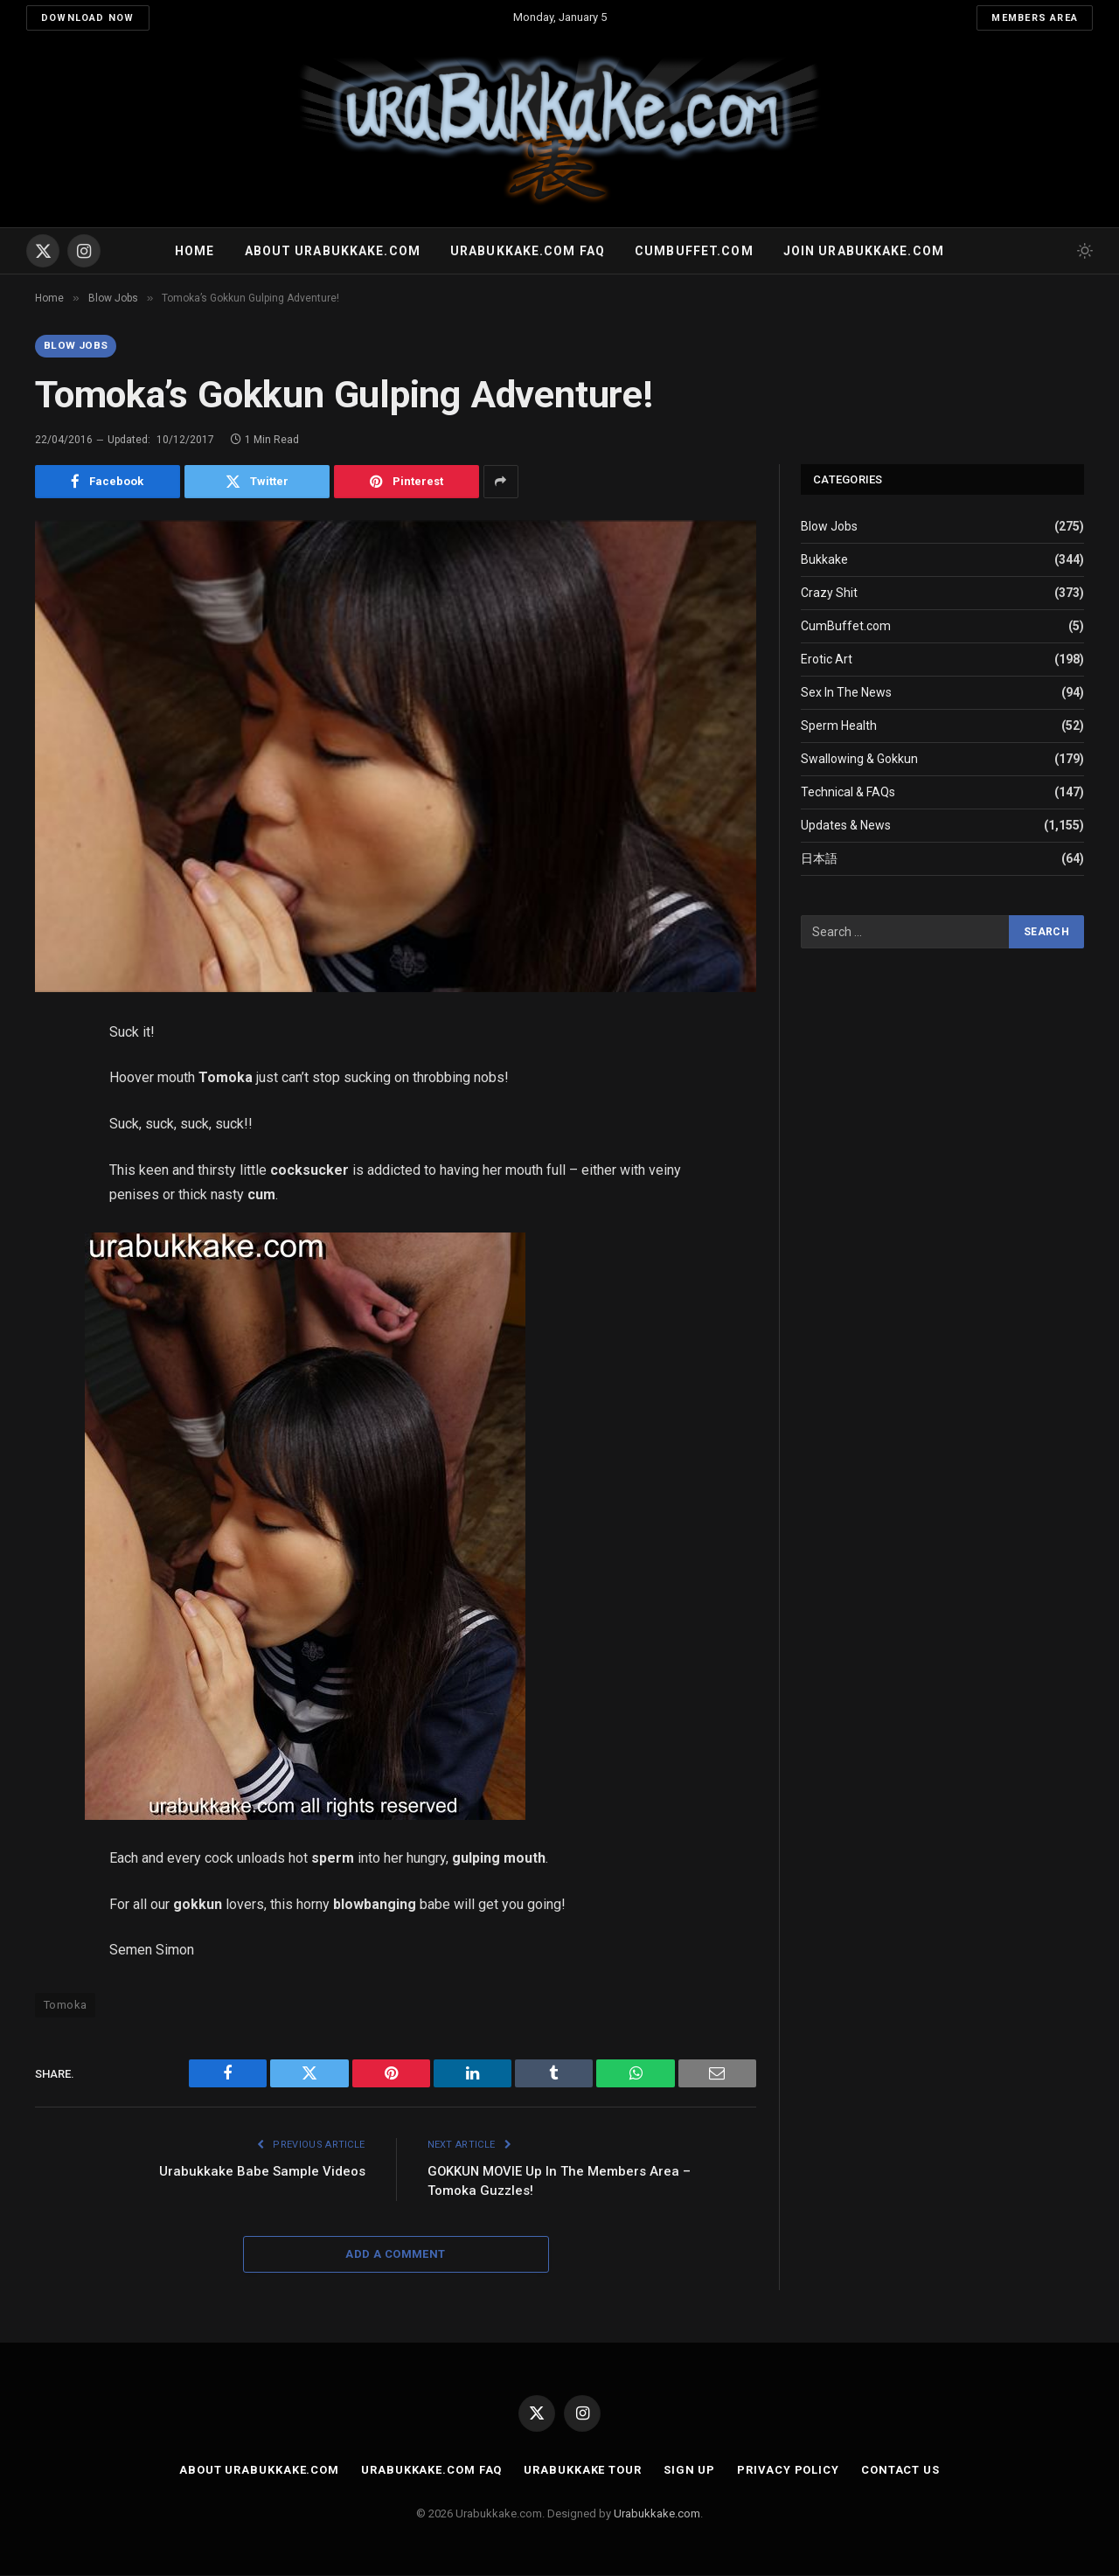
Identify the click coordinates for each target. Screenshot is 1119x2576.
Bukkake (824, 560)
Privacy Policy (788, 2470)
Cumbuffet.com (694, 251)
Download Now (88, 18)
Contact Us (901, 2470)
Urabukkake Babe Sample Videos (262, 2172)
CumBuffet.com (846, 627)
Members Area (1034, 18)
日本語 (819, 859)
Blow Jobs (76, 346)
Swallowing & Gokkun (859, 760)
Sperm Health (839, 726)
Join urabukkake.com (863, 251)
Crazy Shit (829, 594)
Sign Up (689, 2470)
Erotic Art (826, 660)
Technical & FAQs (848, 793)
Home (194, 251)
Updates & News (846, 826)
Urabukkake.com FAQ (527, 251)
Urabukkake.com (657, 2514)
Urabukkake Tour (583, 2470)
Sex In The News (846, 693)
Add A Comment (395, 2254)
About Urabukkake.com (332, 251)
